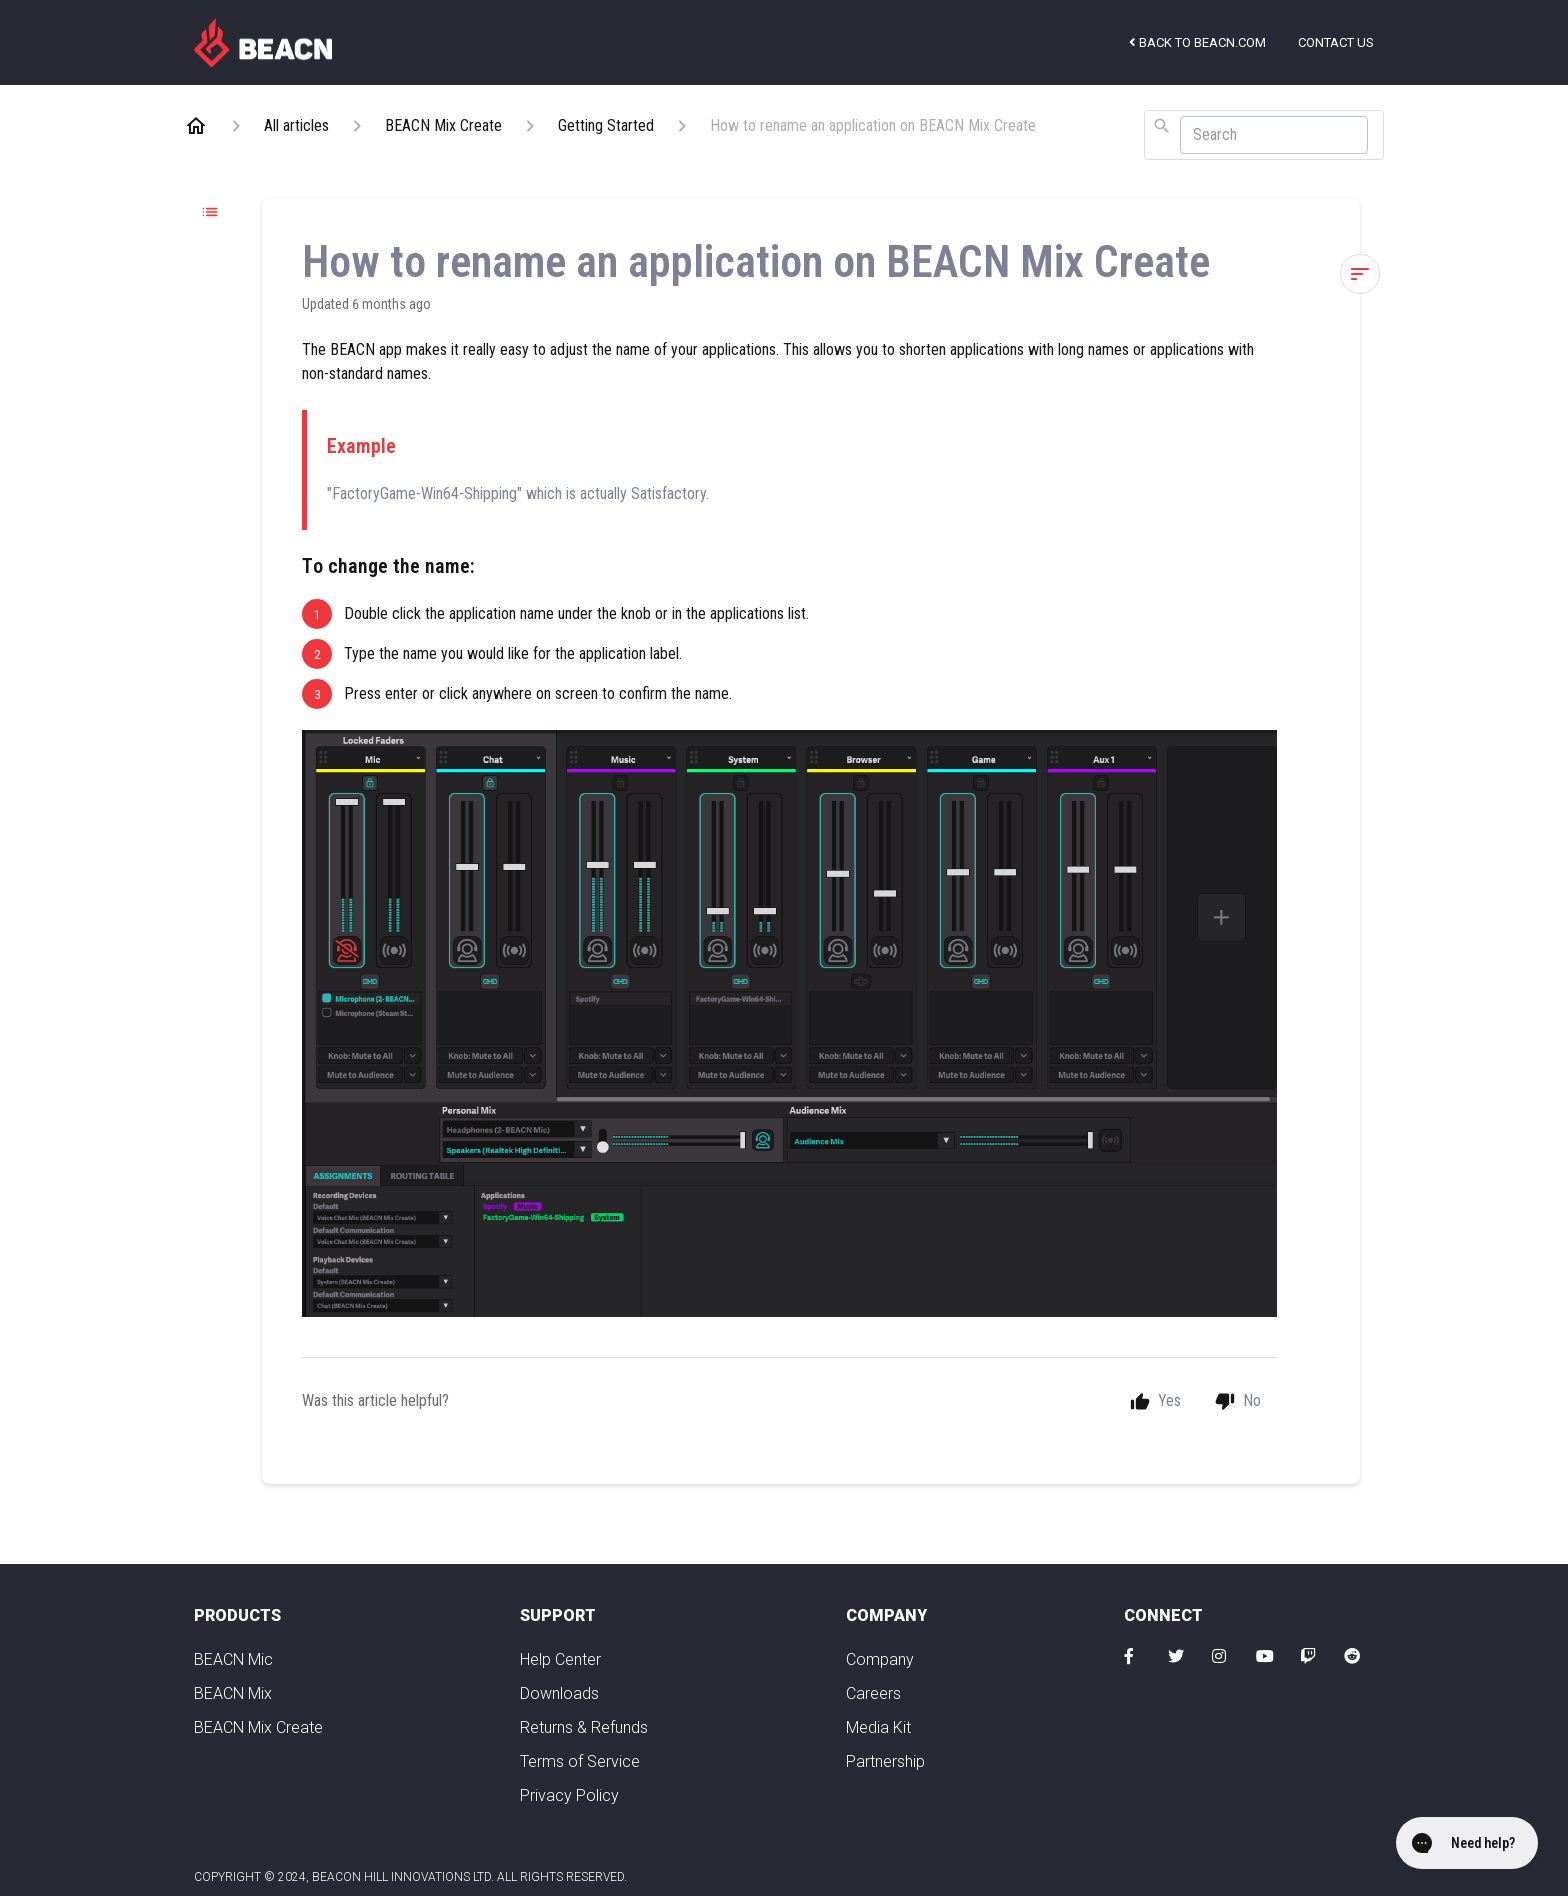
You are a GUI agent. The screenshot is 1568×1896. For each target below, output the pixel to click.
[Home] (196, 126)
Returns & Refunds (584, 1727)
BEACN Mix (233, 1693)
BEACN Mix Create (258, 1727)
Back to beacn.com (1197, 42)
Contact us (1336, 42)
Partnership (885, 1761)
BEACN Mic (233, 1659)
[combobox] (1264, 135)
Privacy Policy (569, 1795)
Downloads (559, 1693)
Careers (873, 1693)
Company (880, 1659)
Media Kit (878, 1727)
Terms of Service (580, 1761)
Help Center (560, 1659)
